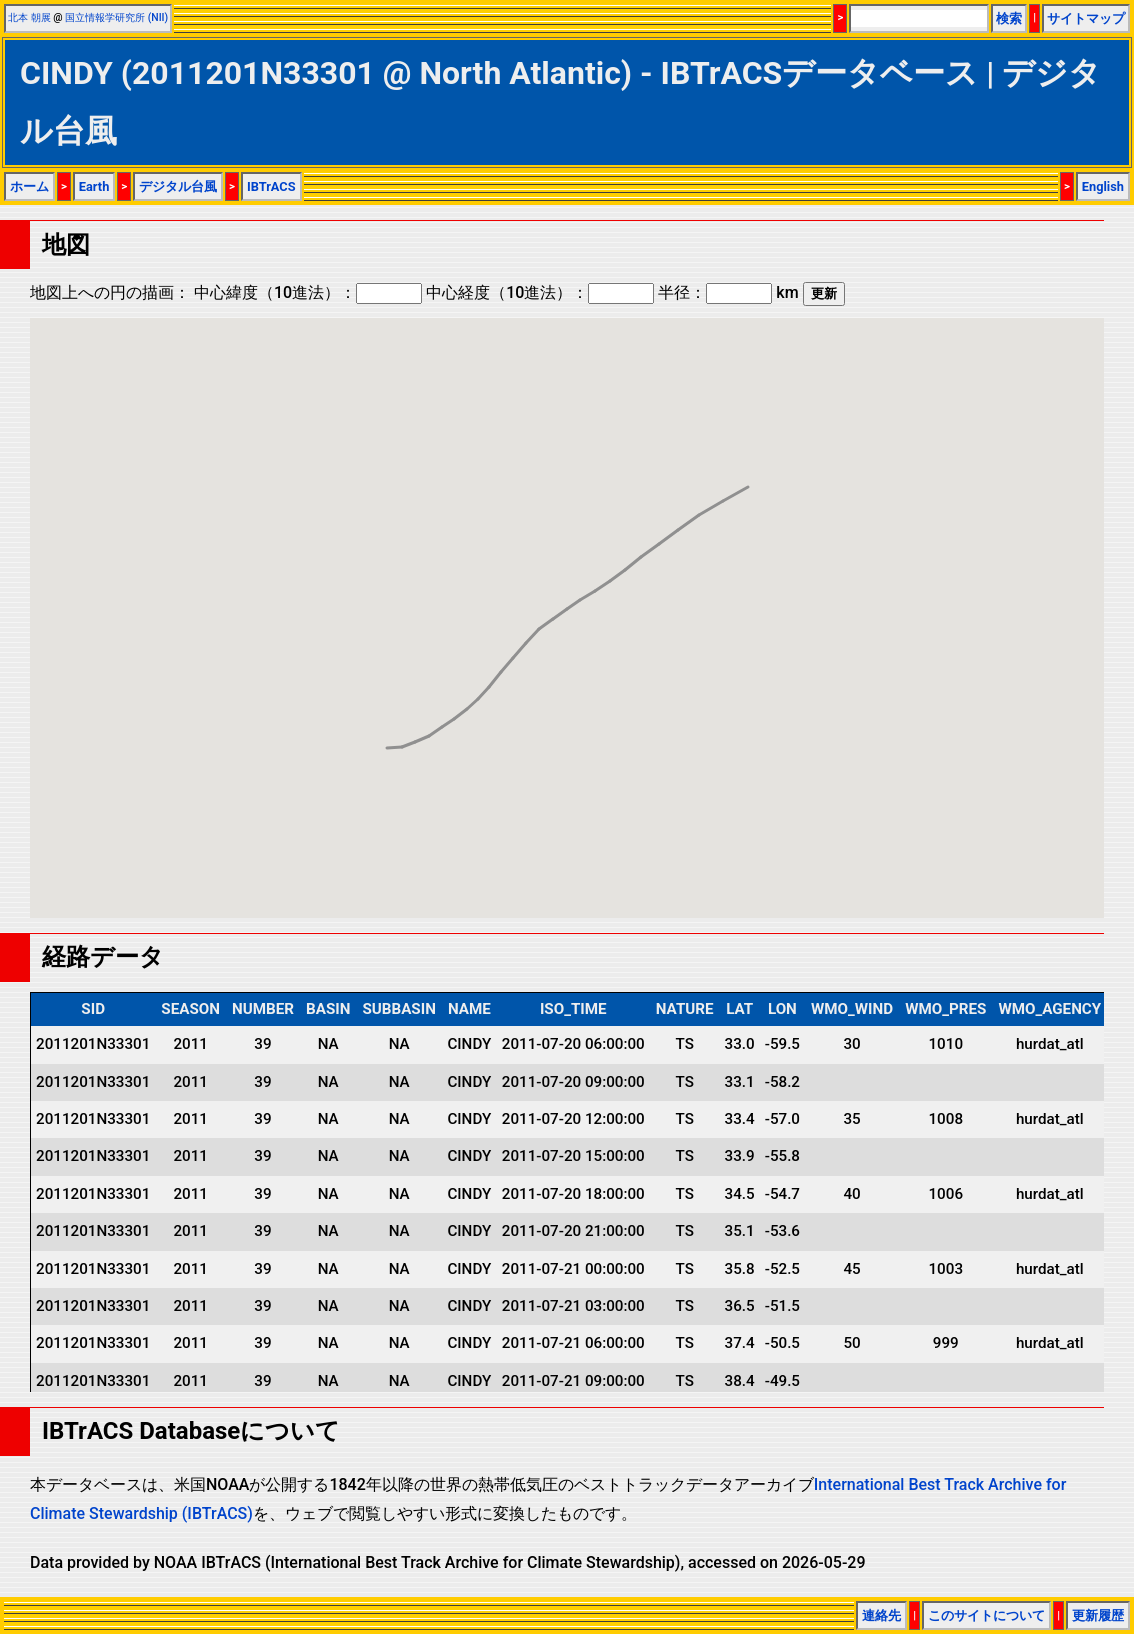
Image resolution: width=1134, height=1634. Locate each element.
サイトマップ (1086, 18)
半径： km (728, 292)
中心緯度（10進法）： (308, 292)
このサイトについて (986, 1615)
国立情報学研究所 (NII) (116, 17)
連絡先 (881, 1615)
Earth (94, 186)
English (1103, 186)
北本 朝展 (29, 17)
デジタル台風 (178, 186)
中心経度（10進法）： (540, 292)
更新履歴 (1098, 1615)
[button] (387, 729)
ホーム (29, 186)
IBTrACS (271, 186)
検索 (1009, 18)
